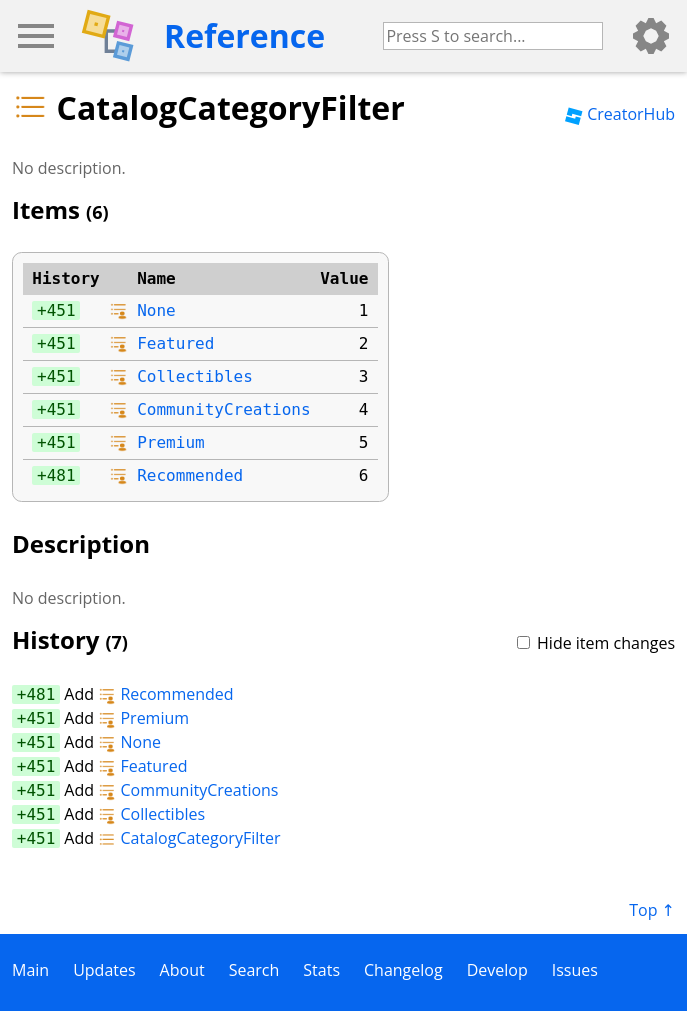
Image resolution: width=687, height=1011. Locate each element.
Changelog (403, 970)
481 (61, 475)
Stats (321, 970)
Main (30, 970)
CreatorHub (620, 114)
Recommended (190, 475)
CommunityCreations (223, 409)
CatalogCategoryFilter (189, 838)
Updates (104, 970)
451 (61, 310)
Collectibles (195, 376)
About (182, 970)
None (156, 310)
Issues (575, 970)
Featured (175, 343)
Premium (170, 442)
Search (254, 970)
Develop (497, 970)
